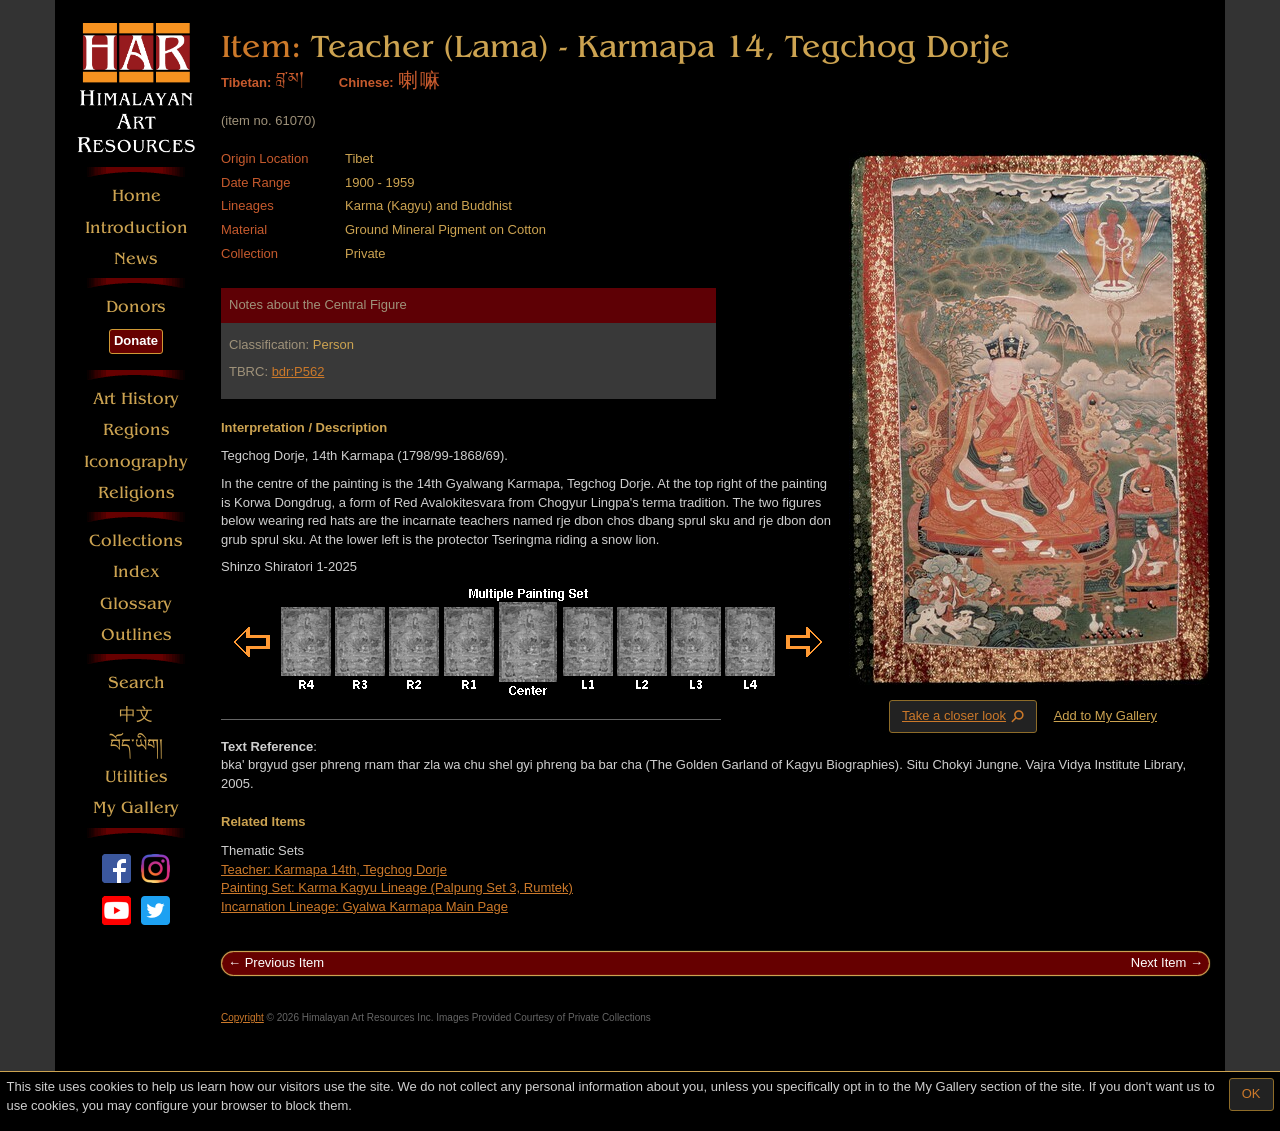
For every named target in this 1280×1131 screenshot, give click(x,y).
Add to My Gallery (1105, 715)
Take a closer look (965, 716)
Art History (136, 398)
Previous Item (284, 962)
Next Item (1159, 962)
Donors (136, 306)
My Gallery (136, 807)
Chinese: (366, 82)
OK (1251, 1093)
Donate (136, 340)
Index (136, 571)
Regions (136, 429)
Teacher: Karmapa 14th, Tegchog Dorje (334, 869)
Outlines (136, 634)
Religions (136, 492)
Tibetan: (246, 82)
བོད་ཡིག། (136, 745)
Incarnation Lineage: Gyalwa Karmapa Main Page (364, 906)
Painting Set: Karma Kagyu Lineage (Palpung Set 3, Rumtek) (397, 887)
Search (136, 682)
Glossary (136, 603)
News (136, 258)
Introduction (136, 227)
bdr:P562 (298, 371)
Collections (136, 540)
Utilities (136, 776)
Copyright (242, 1017)
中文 (136, 714)
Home (136, 195)
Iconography (136, 461)
